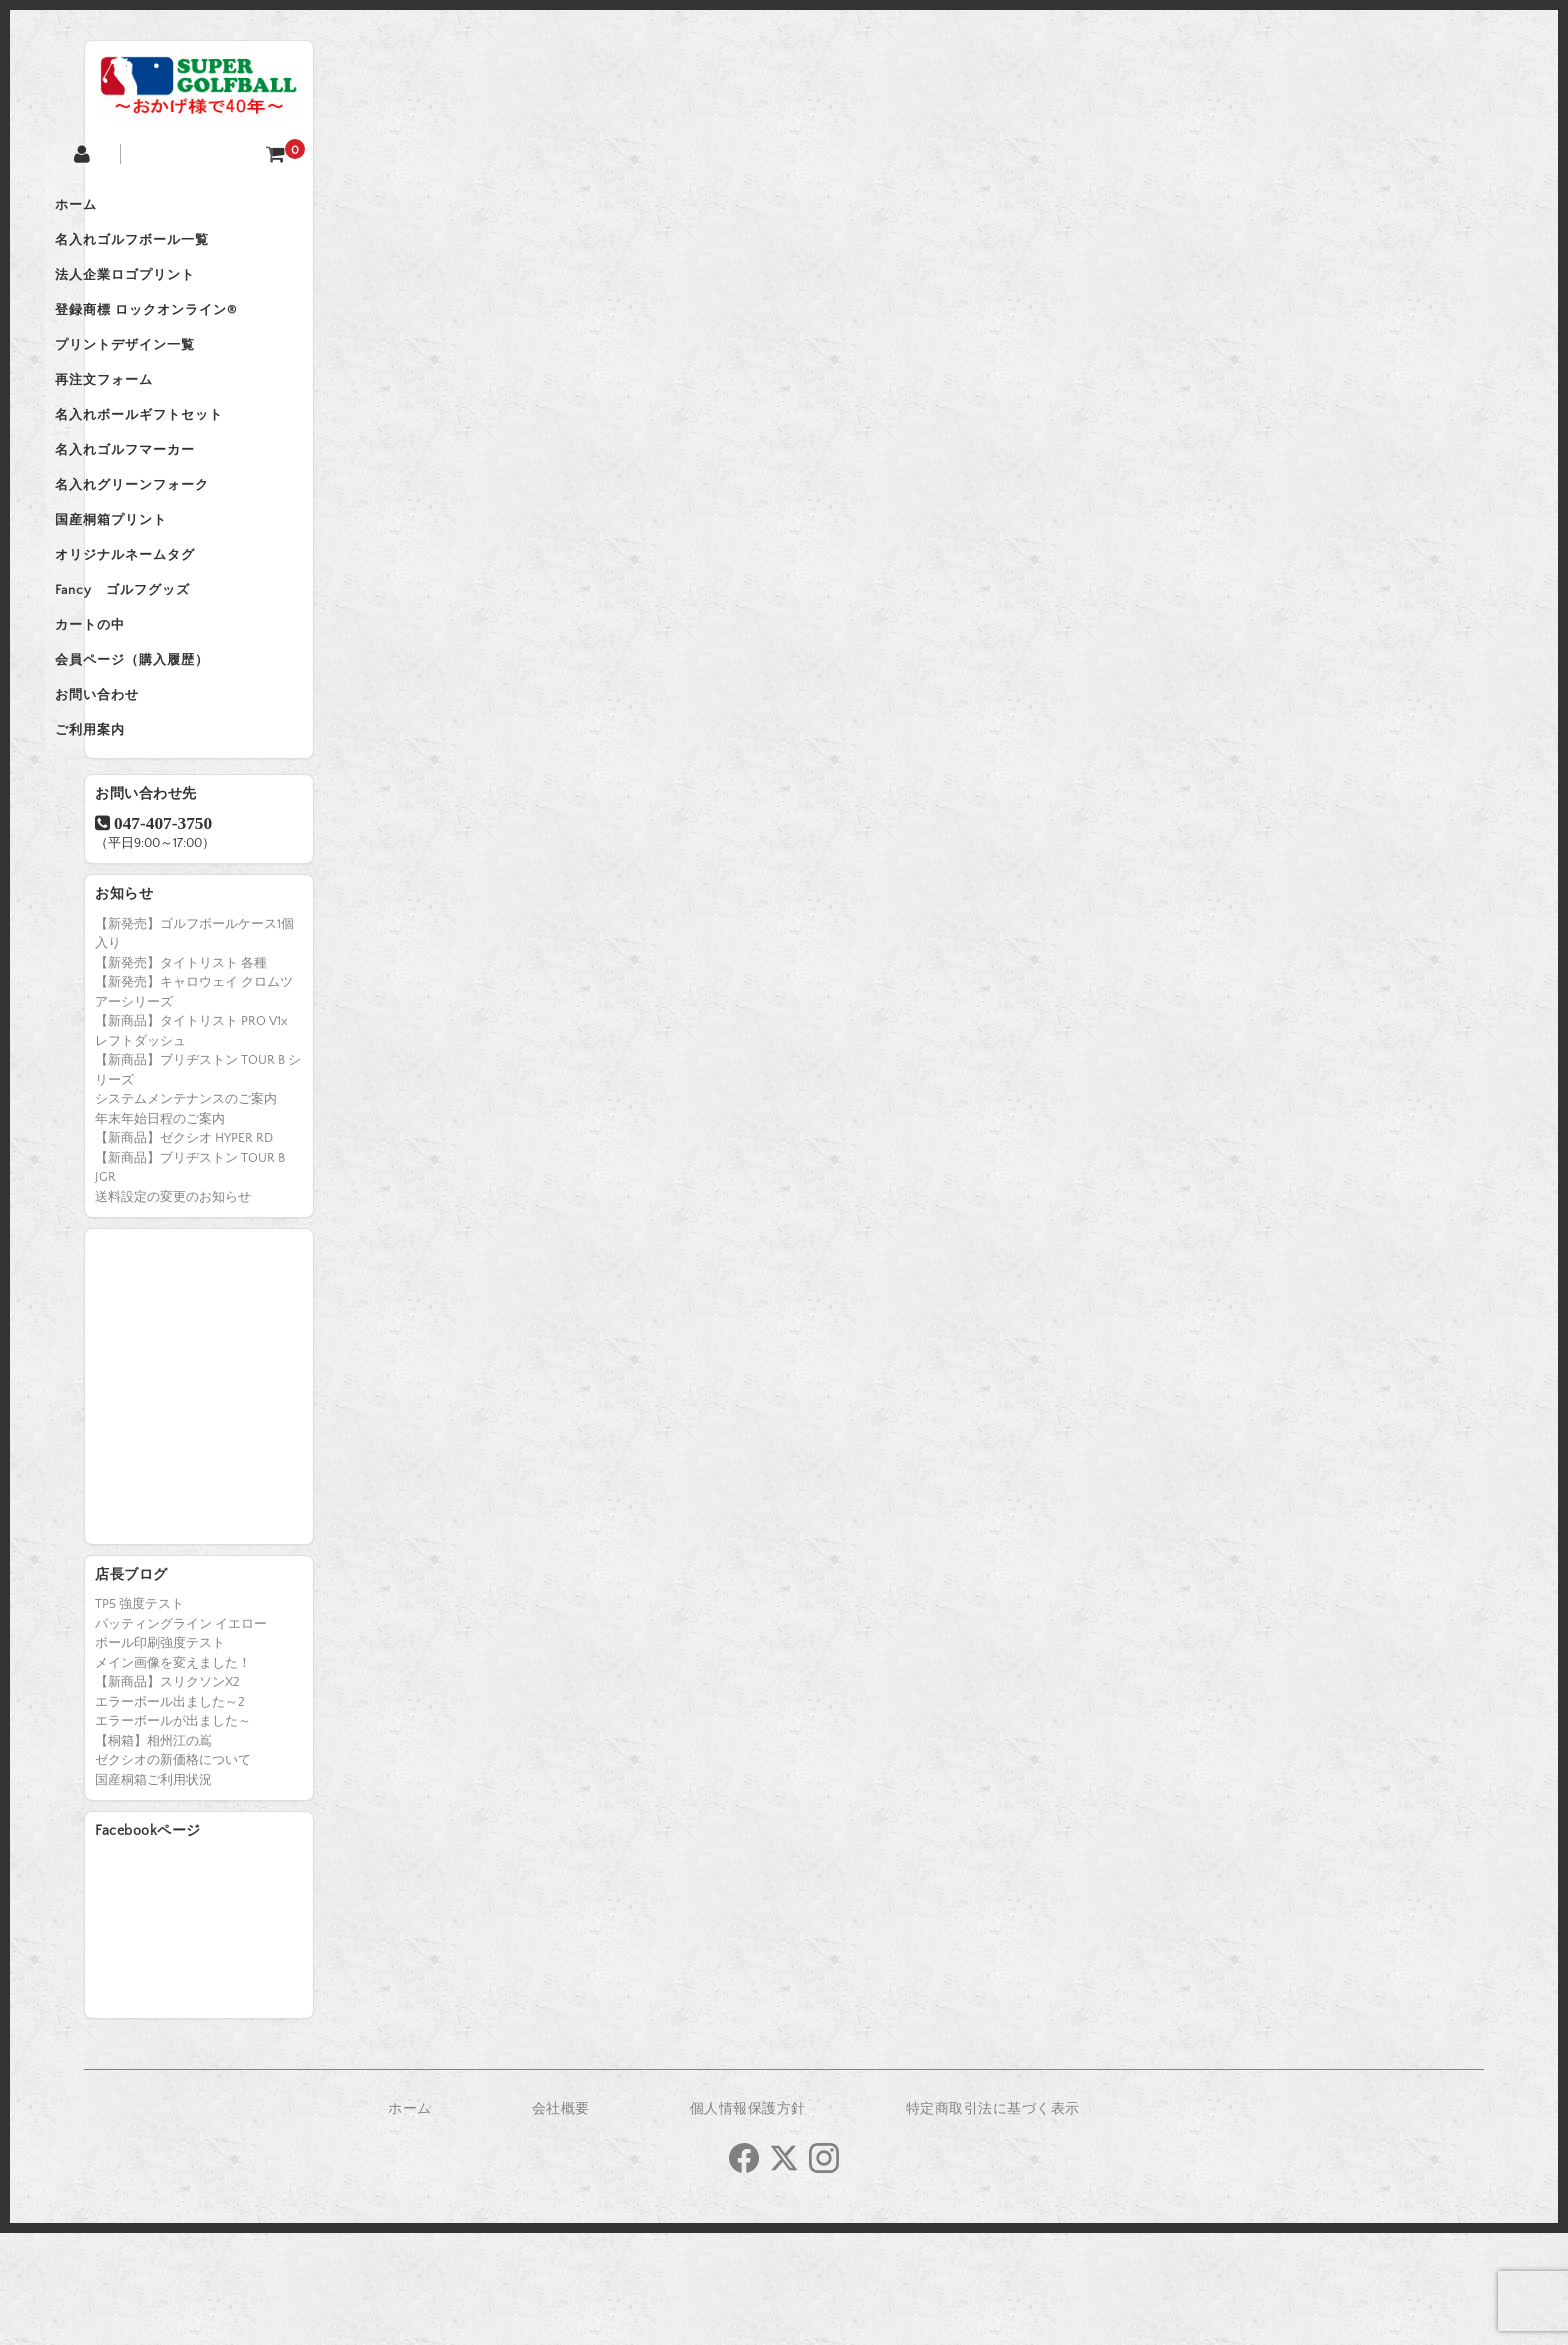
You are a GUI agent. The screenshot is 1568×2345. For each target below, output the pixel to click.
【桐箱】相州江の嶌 (153, 1853)
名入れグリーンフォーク (182, 544)
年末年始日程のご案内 (160, 1231)
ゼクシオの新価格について (173, 1872)
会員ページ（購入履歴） (182, 754)
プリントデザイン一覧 (175, 376)
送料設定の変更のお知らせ (173, 1309)
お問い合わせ (147, 796)
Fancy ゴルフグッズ (172, 670)
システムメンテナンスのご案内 (186, 1211)
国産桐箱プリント (161, 586)
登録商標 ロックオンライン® (196, 334)
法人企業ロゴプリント (175, 292)
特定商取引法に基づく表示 (993, 2221)
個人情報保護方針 (748, 2221)
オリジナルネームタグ (175, 628)
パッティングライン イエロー (181, 1736)
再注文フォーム (154, 418)
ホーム (126, 208)
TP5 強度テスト (139, 1716)
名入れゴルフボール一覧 (182, 250)
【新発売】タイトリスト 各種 (181, 1075)
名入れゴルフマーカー (175, 502)
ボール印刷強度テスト (160, 1755)
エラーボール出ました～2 (170, 1814)
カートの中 (140, 712)
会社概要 (561, 2221)
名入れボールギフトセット (189, 460)
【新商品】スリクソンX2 (167, 1794)
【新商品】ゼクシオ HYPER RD (184, 1250)
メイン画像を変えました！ (173, 1775)
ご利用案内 (140, 838)
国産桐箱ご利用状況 (153, 1892)
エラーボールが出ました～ (173, 1833)
